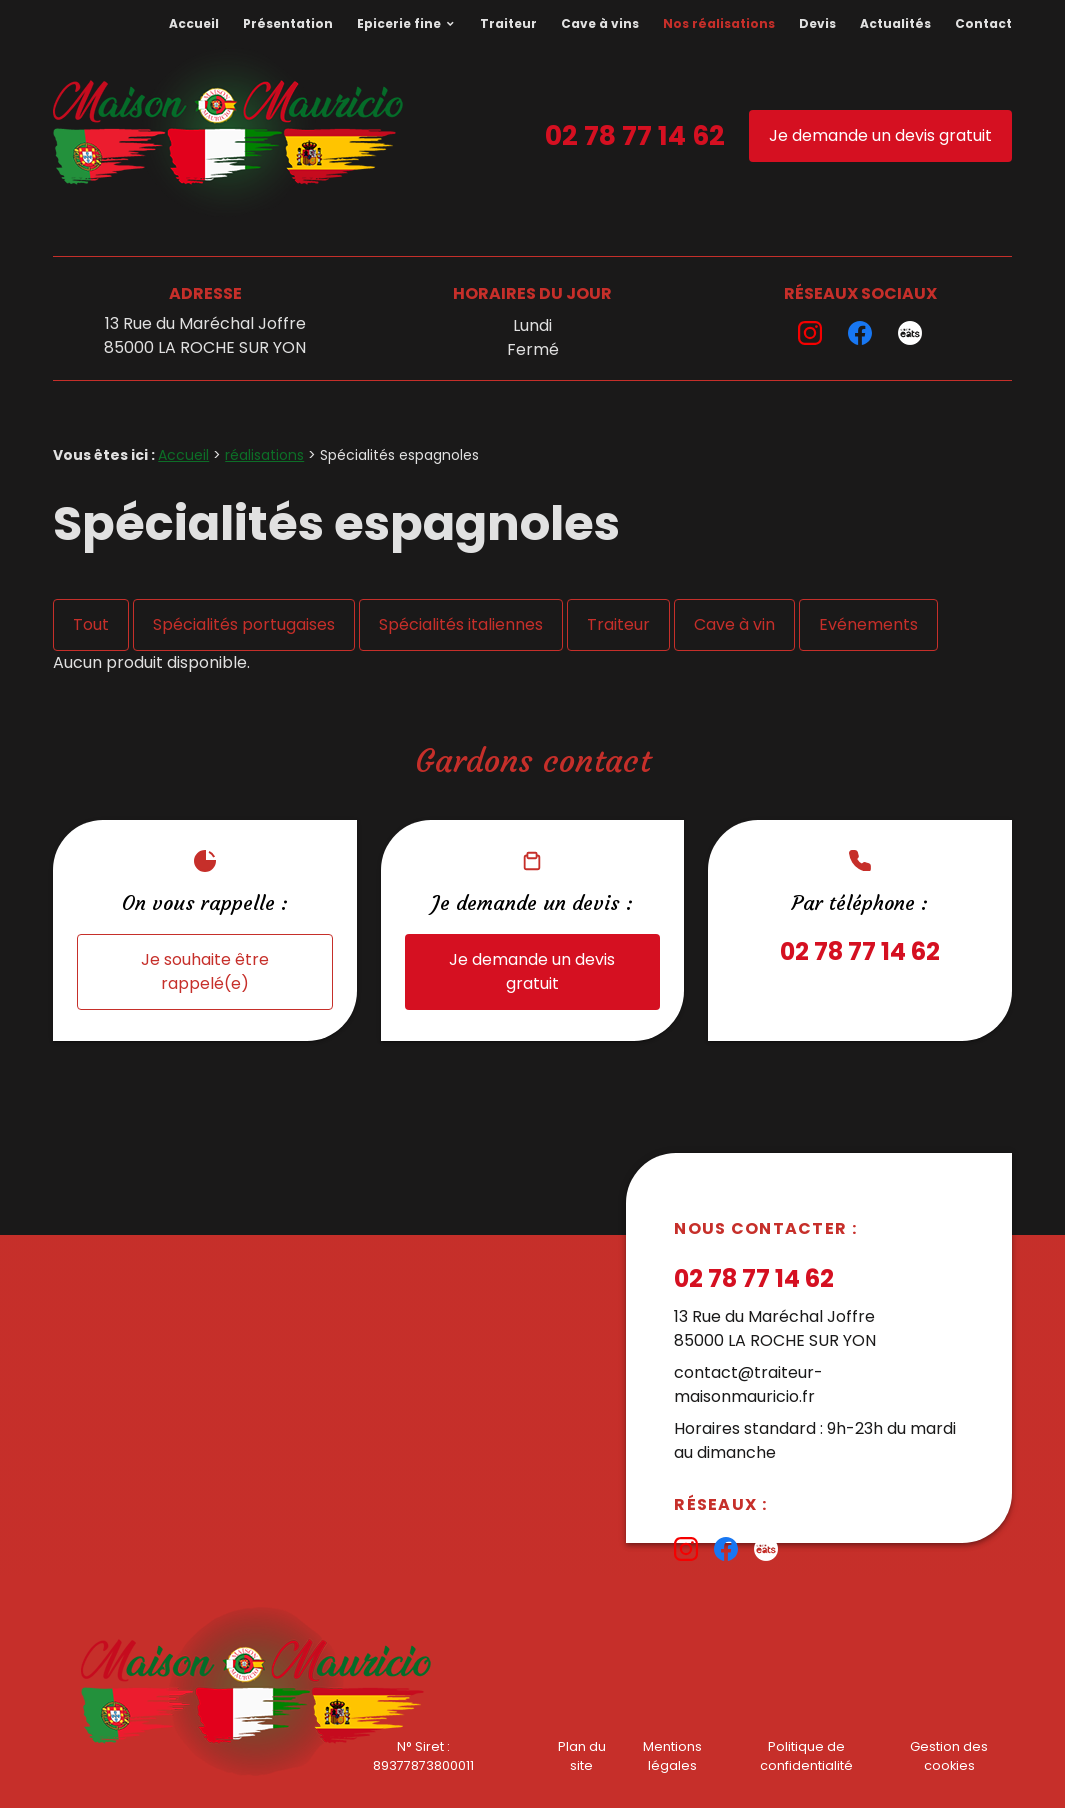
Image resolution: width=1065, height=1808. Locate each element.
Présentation (288, 23)
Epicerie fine (399, 23)
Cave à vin (734, 624)
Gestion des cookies (949, 1756)
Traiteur (508, 23)
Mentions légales (672, 1756)
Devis (817, 23)
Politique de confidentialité (806, 1756)
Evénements (868, 624)
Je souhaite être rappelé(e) (205, 971)
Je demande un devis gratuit (880, 135)
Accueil (194, 23)
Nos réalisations (719, 23)
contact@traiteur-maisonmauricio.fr (748, 1384)
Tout (91, 624)
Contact (983, 23)
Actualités (895, 23)
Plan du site (582, 1756)
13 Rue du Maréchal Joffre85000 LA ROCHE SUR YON (205, 335)
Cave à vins (600, 23)
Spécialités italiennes (461, 624)
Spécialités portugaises (244, 624)
